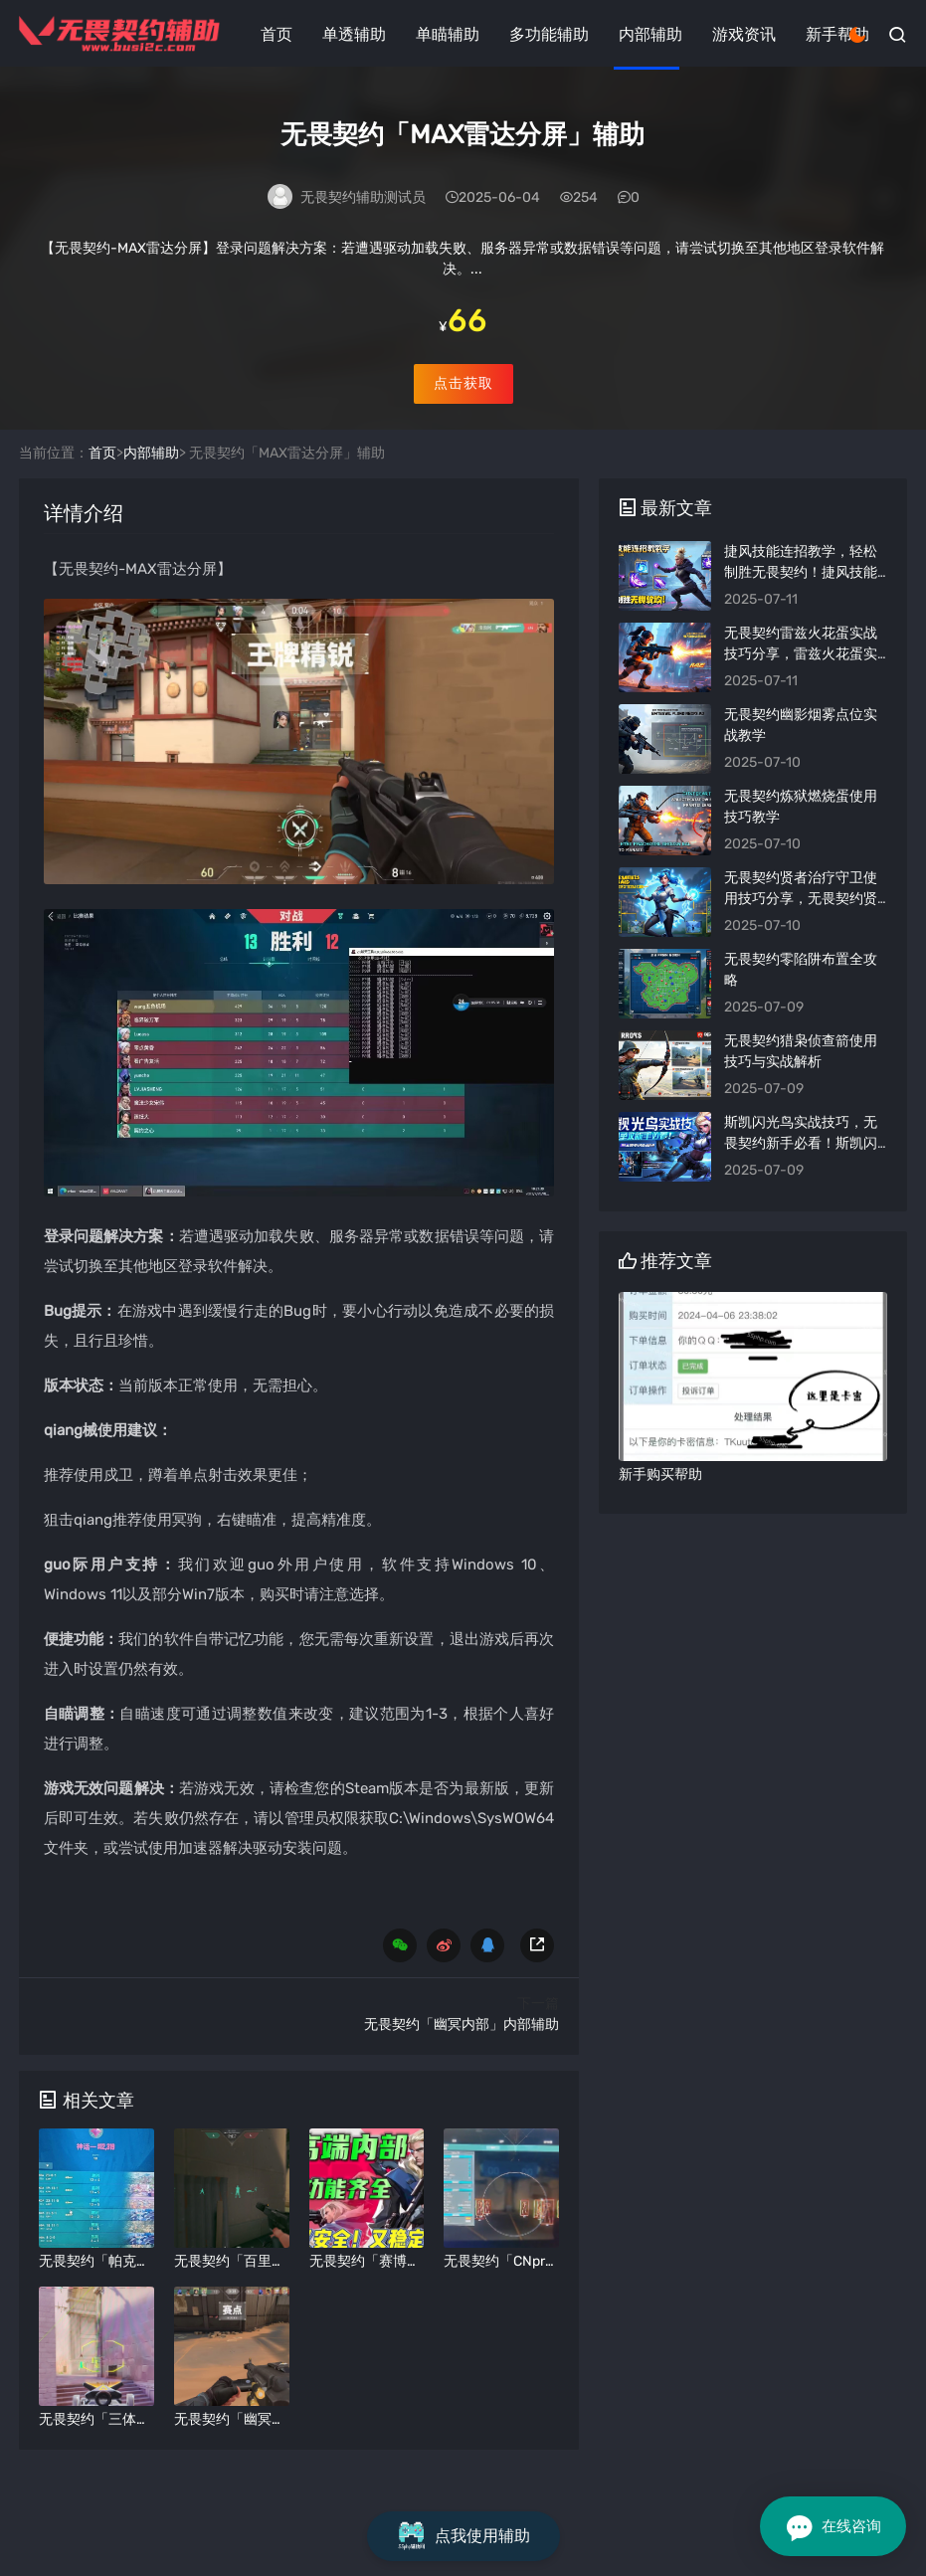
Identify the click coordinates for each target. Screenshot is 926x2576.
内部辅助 (650, 34)
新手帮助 (837, 34)
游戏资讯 (744, 34)
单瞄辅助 (447, 34)
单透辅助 (354, 34)
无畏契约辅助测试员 (363, 201)
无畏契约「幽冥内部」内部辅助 (461, 2066)
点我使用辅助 (463, 2536)
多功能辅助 (549, 34)
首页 (276, 34)
